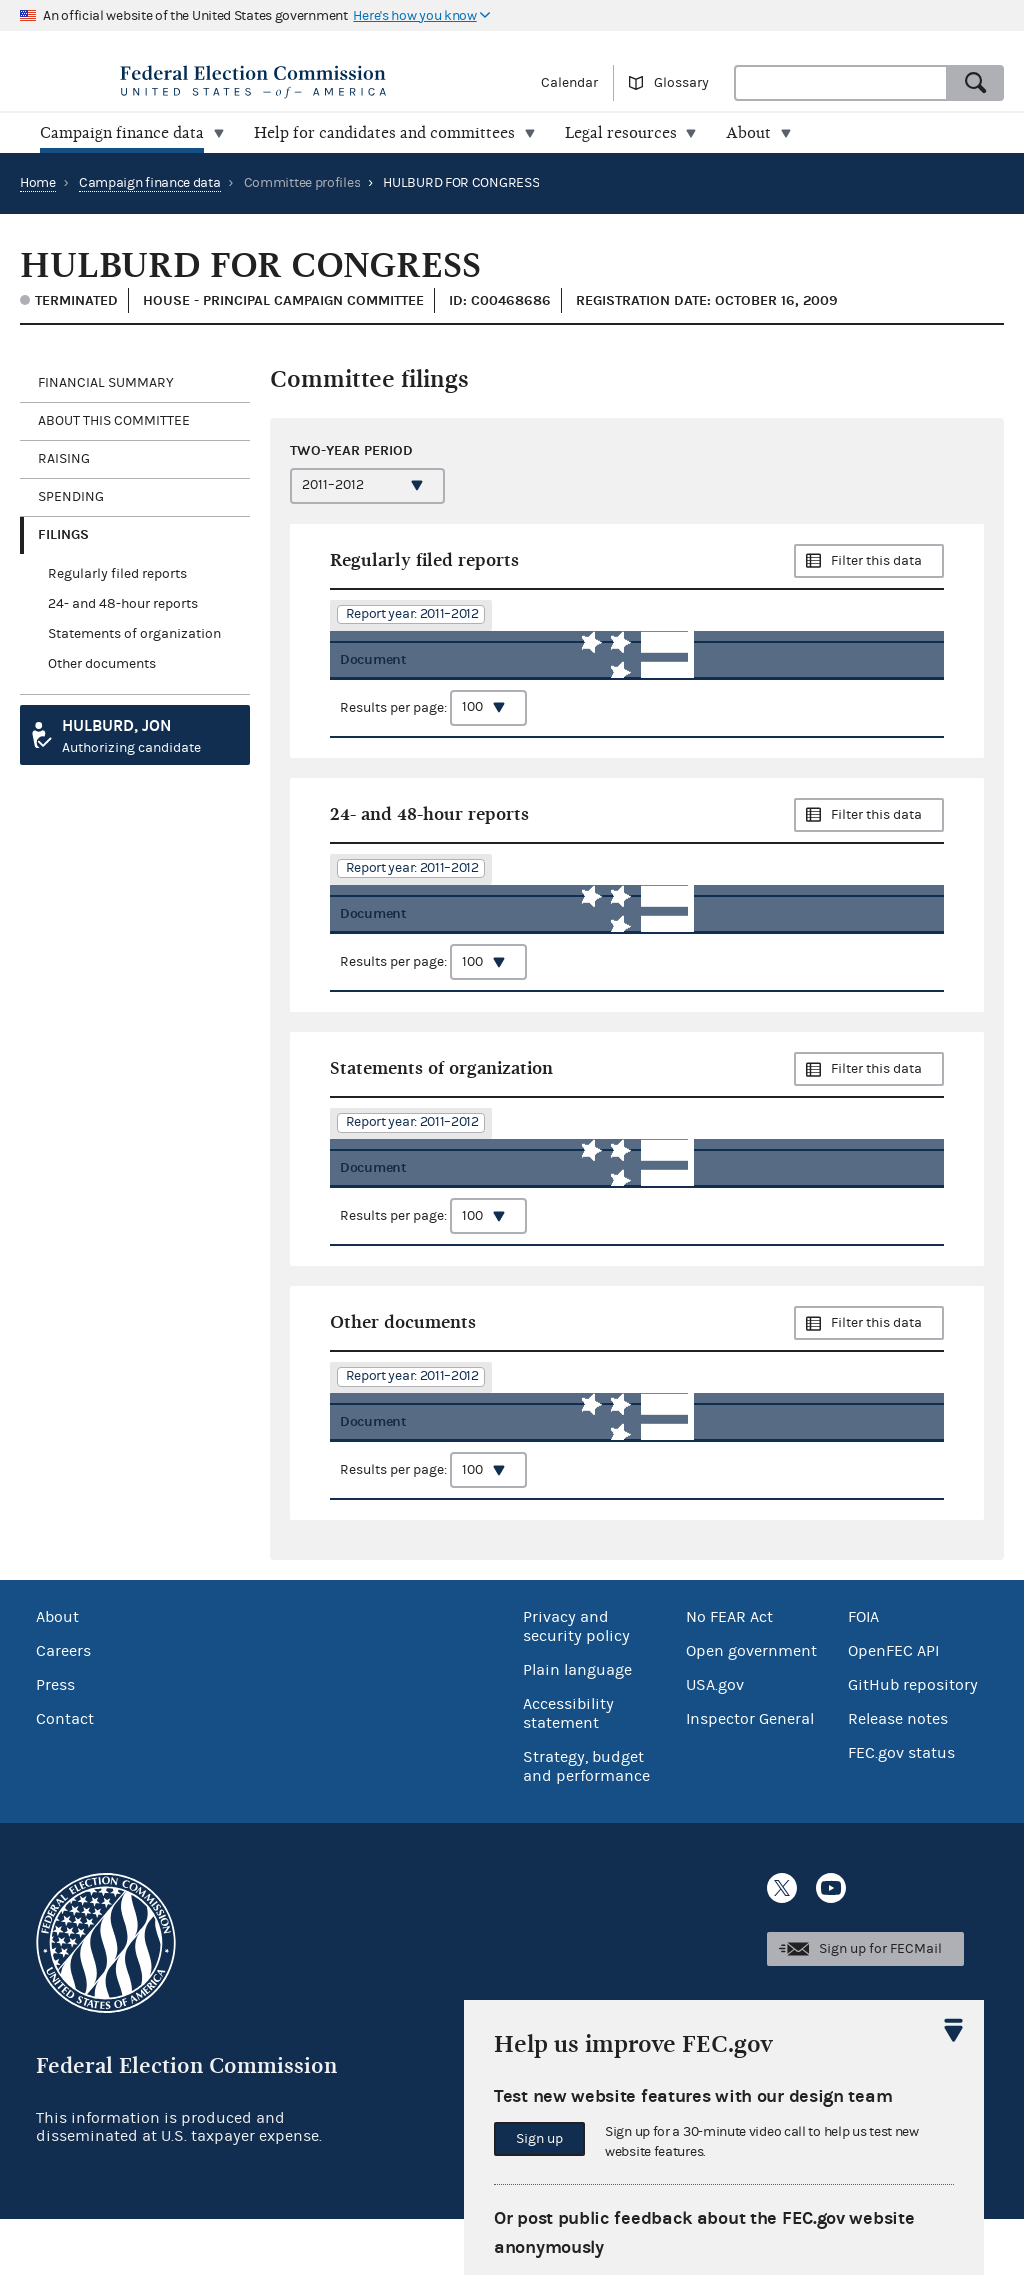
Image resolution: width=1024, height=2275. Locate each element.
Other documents (102, 664)
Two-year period (351, 449)
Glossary (681, 83)
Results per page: (433, 722)
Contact (65, 1775)
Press (55, 1741)
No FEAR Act (729, 1673)
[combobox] (841, 83)
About (57, 1673)
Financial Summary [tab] (106, 383)
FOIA (863, 1673)
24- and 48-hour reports (123, 604)
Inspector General (750, 1775)
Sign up (539, 2139)
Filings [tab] (63, 534)
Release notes (898, 1775)
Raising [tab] (64, 459)
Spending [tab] (71, 497)
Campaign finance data (150, 183)
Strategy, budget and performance (586, 1822)
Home (38, 183)
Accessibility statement (568, 1769)
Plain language (577, 1726)
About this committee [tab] (114, 421)
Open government (751, 1707)
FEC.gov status (901, 1809)
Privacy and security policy (576, 1682)
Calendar (569, 83)
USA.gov (715, 1741)
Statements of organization (134, 634)
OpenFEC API (893, 1707)
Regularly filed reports (117, 574)
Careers (63, 1707)
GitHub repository (913, 1741)
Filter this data (876, 561)
